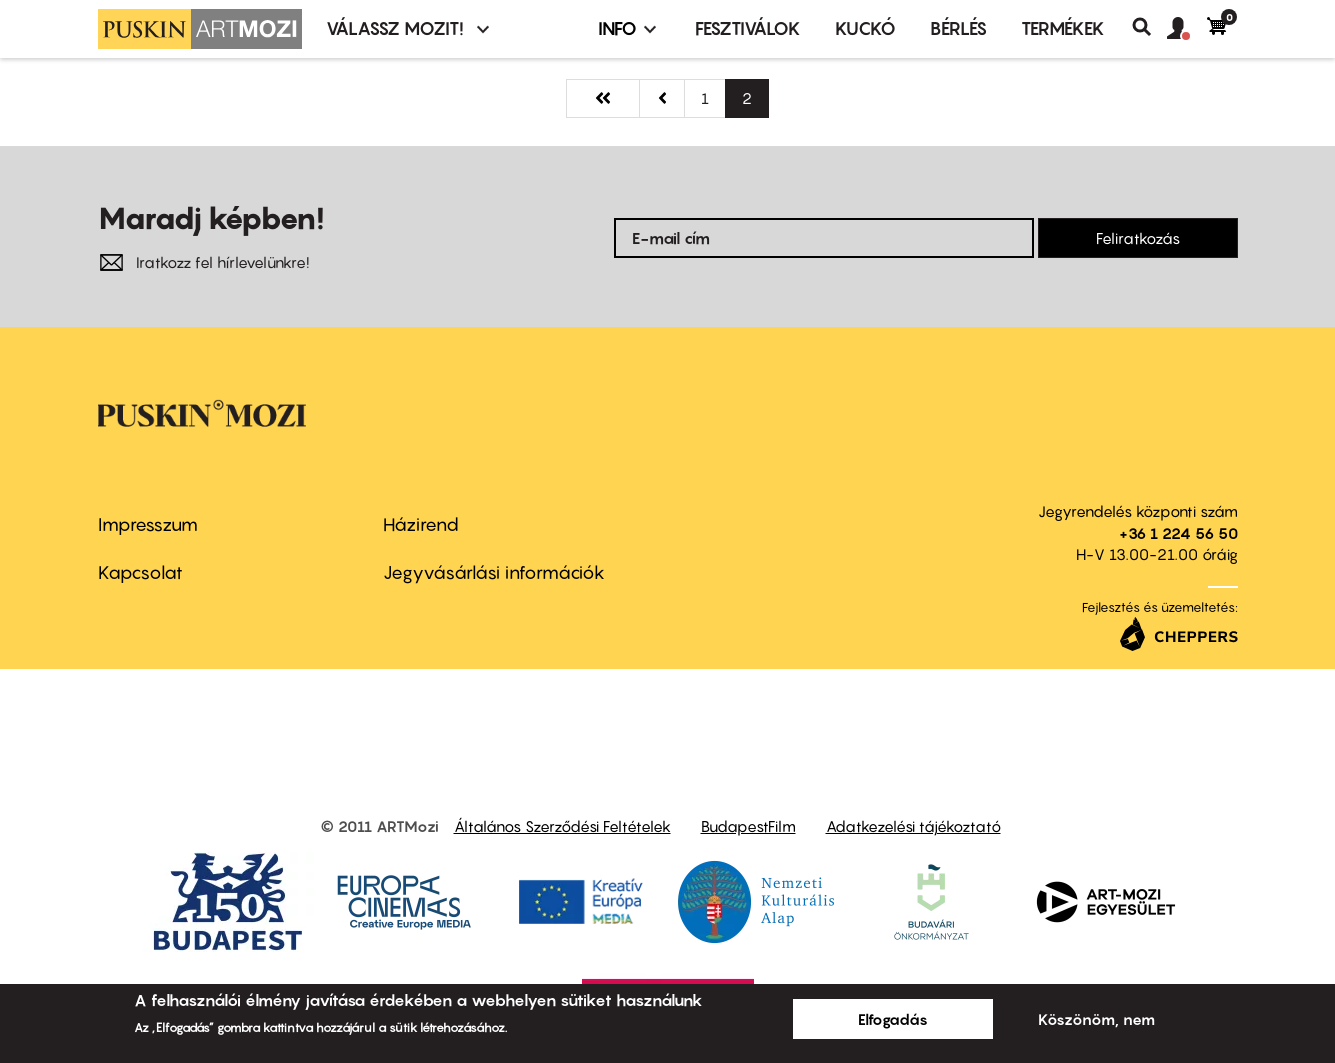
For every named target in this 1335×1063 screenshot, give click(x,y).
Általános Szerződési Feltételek (562, 826)
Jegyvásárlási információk (494, 572)
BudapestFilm (748, 826)
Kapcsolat (140, 572)
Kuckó (865, 28)
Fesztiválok (748, 28)
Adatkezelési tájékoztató (913, 826)
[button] (1187, 29)
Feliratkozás (1138, 238)
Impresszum (148, 524)
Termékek (1063, 28)
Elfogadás (893, 1019)
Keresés (1149, 27)
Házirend (421, 524)
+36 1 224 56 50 (1178, 533)
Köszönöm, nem (1096, 1019)
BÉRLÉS (958, 28)
